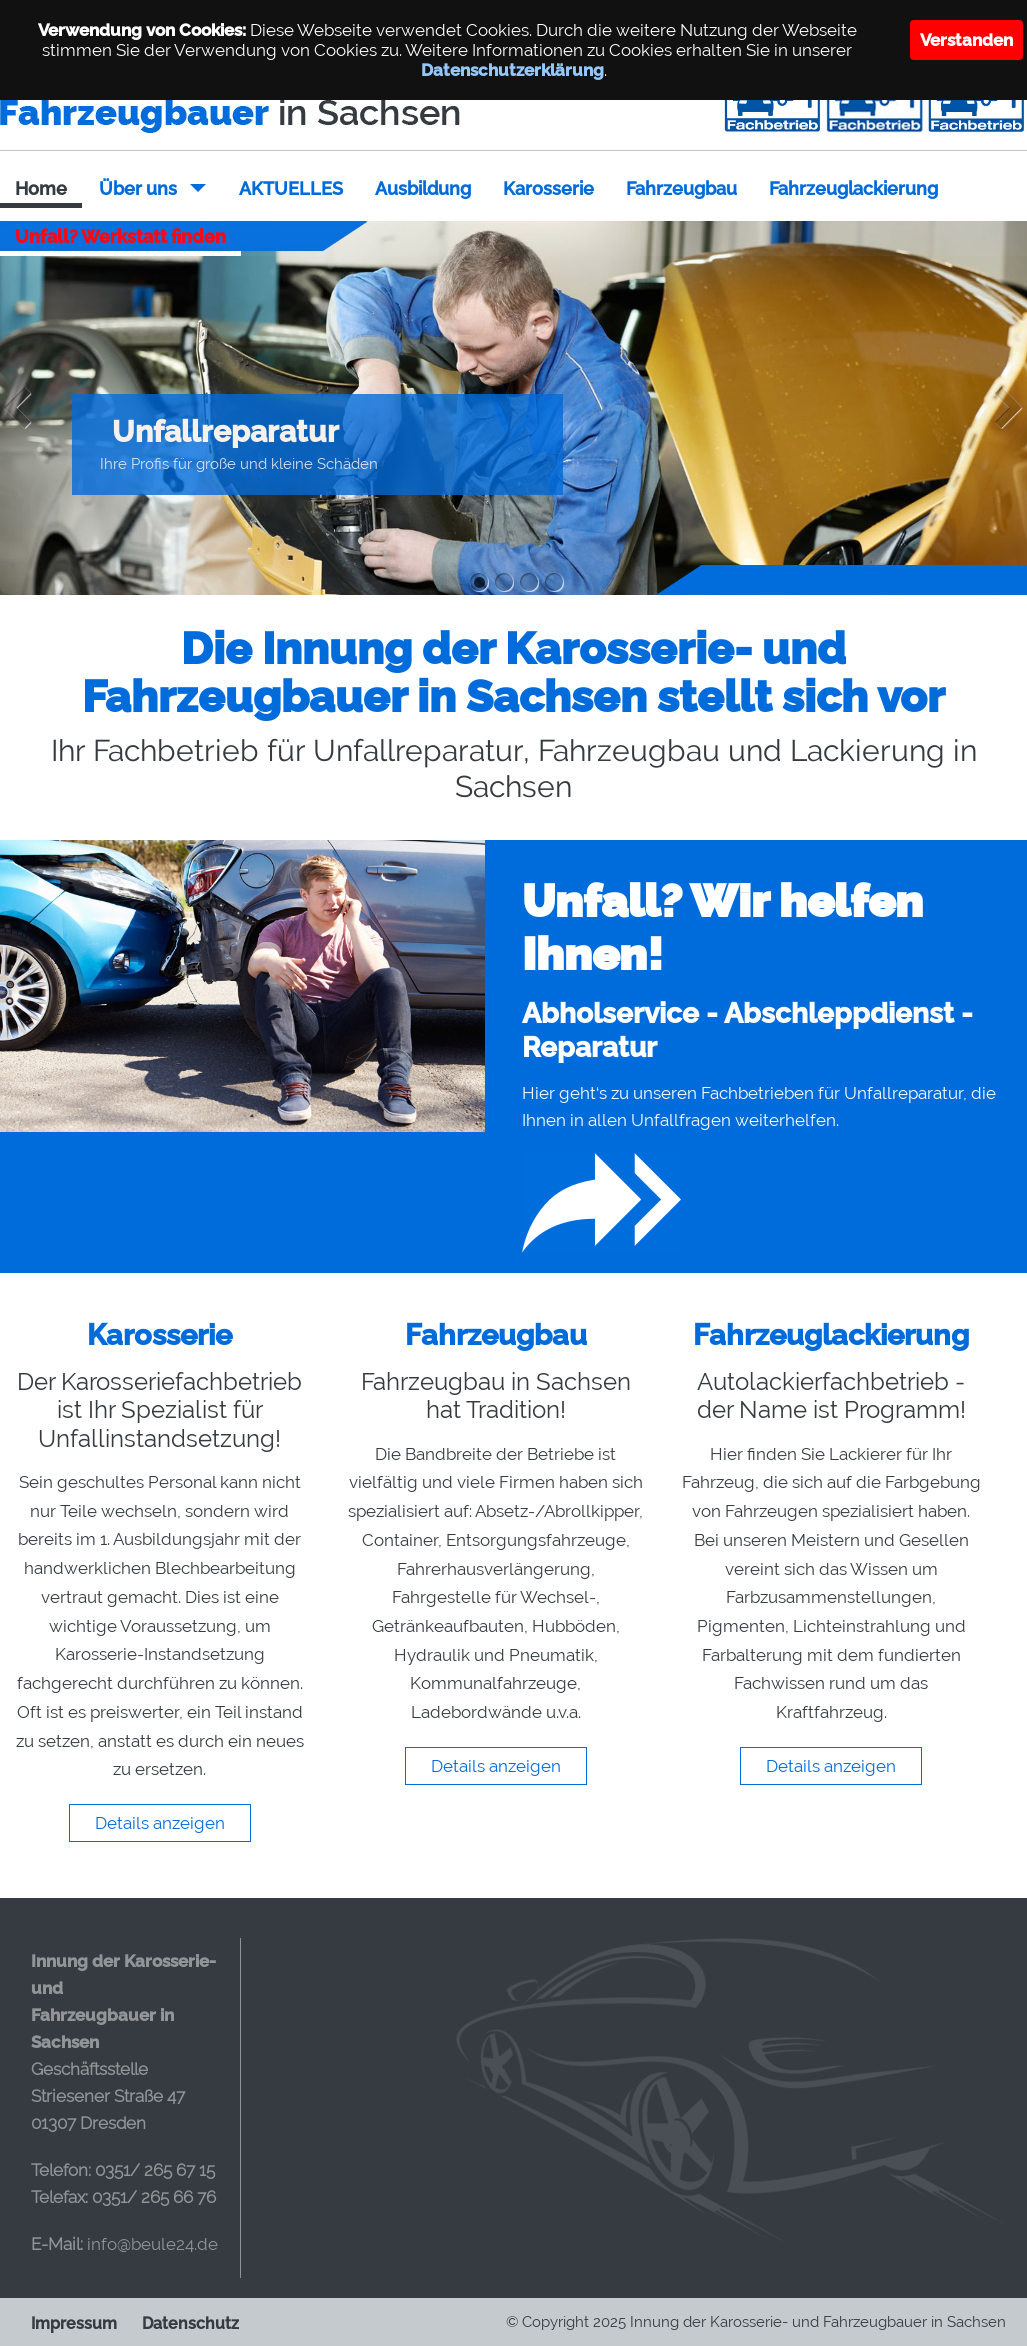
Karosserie (548, 188)
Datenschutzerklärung (512, 70)
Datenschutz (190, 2322)
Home (41, 188)
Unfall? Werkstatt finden (120, 236)
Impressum (74, 2322)
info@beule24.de (152, 2243)
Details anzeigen (160, 1822)
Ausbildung (423, 188)
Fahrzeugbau (681, 188)
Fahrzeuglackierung (853, 188)
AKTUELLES (291, 188)
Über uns (138, 188)
